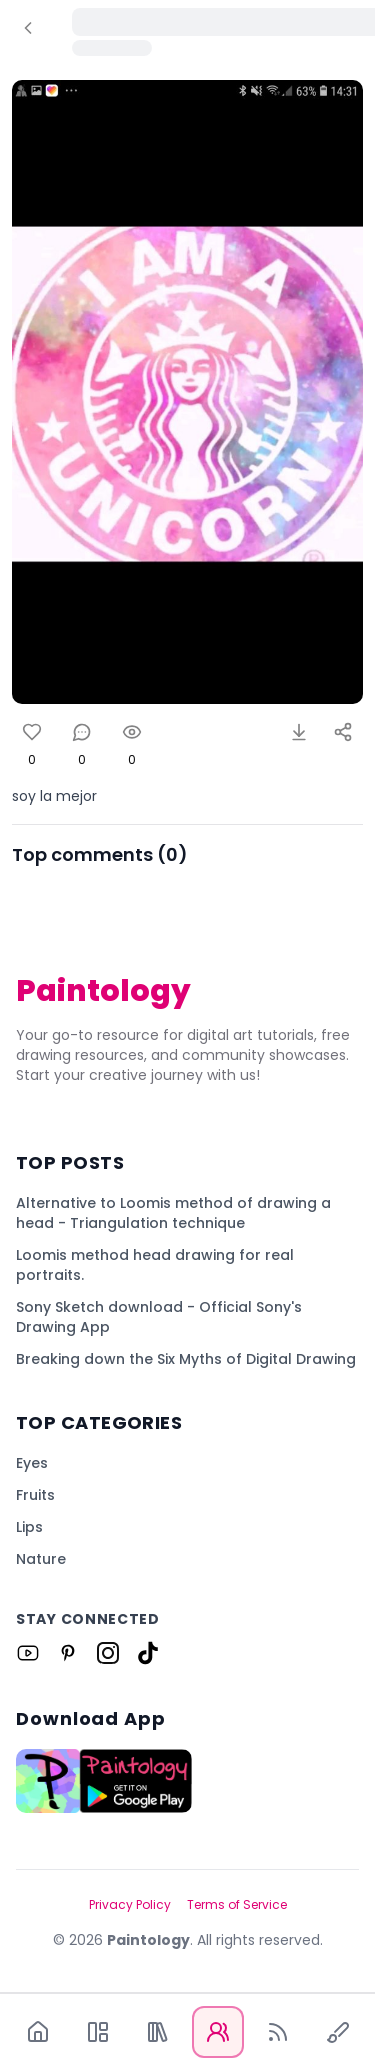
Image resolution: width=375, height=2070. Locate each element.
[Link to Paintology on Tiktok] (148, 1653)
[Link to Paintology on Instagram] (108, 1653)
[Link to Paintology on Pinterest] (68, 1653)
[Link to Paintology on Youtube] (28, 1653)
